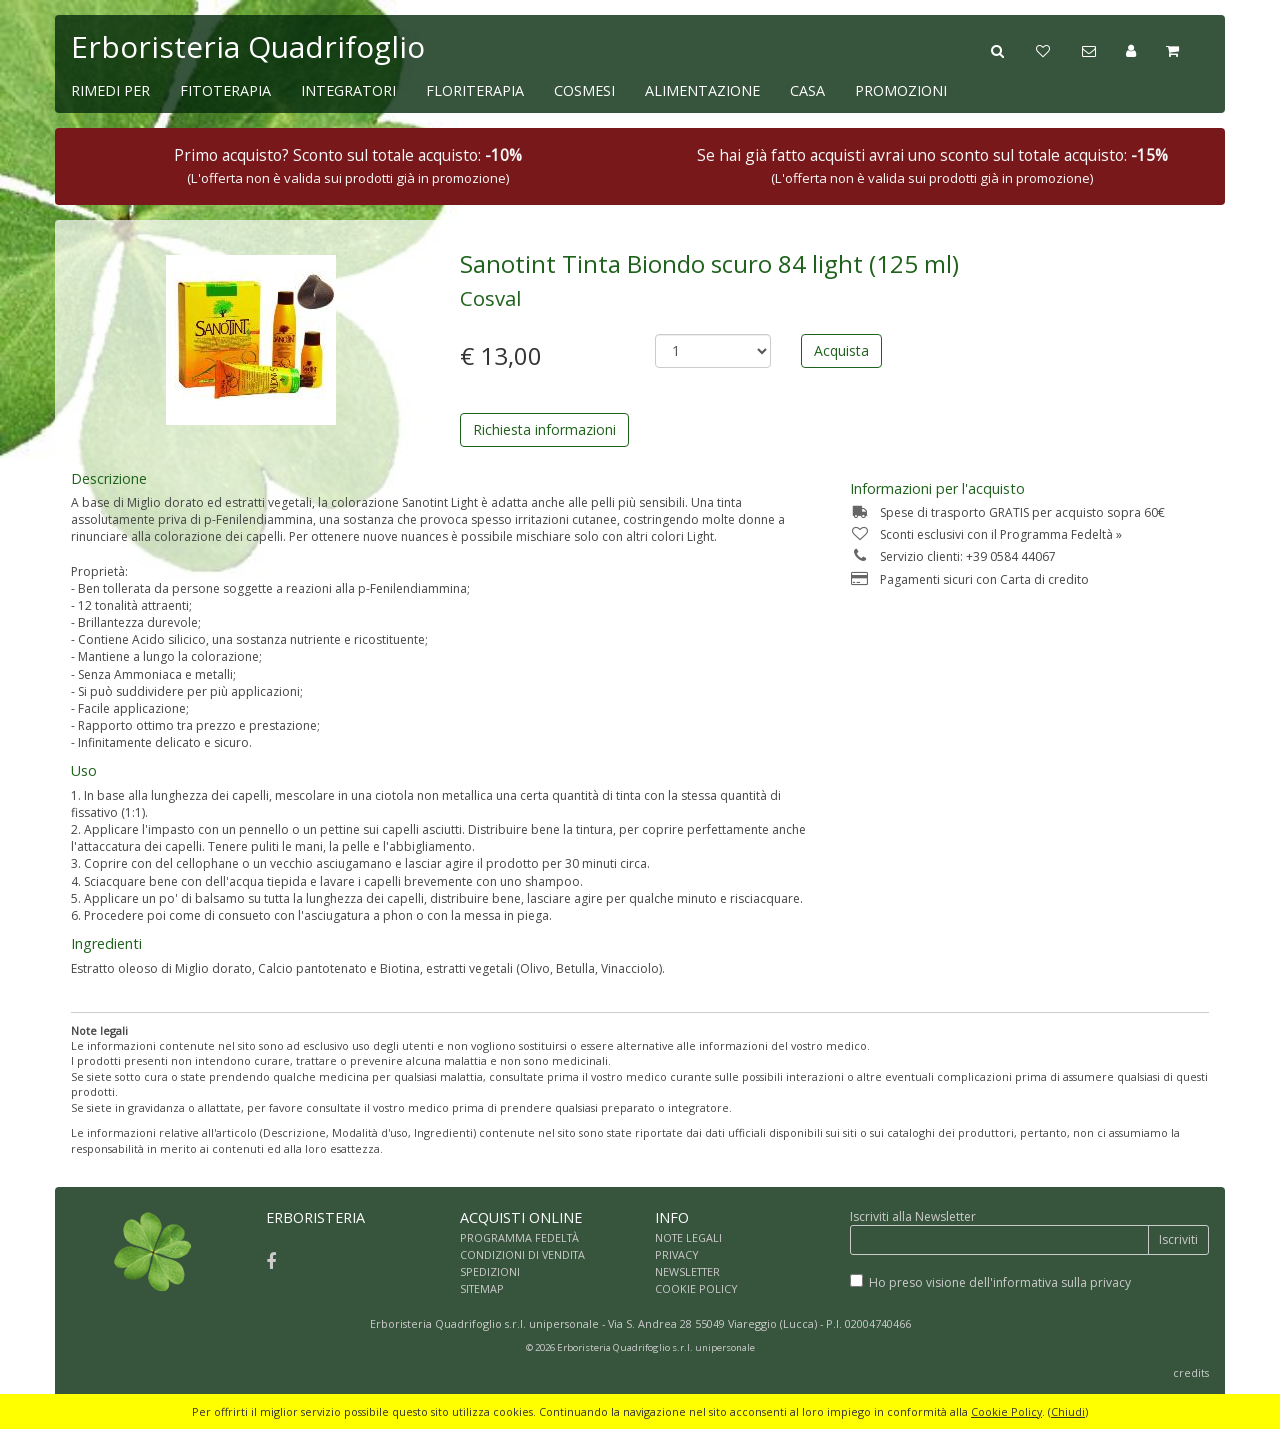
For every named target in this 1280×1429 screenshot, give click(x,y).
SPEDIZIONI (490, 1271)
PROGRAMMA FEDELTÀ (519, 1237)
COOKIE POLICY (696, 1288)
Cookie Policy (1006, 1411)
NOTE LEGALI (688, 1237)
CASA (807, 90)
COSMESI (584, 90)
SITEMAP (482, 1288)
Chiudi (1068, 1411)
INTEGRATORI (348, 90)
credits (1191, 1372)
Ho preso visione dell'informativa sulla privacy (1000, 1282)
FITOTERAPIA (225, 90)
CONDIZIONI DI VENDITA (522, 1254)
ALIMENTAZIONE (702, 90)
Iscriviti (1178, 1239)
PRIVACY (677, 1254)
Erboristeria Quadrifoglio (248, 46)
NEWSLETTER (687, 1271)
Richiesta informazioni (544, 429)
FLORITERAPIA (475, 90)
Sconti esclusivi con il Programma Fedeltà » (986, 534)
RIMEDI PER (110, 90)
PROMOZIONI (901, 90)
